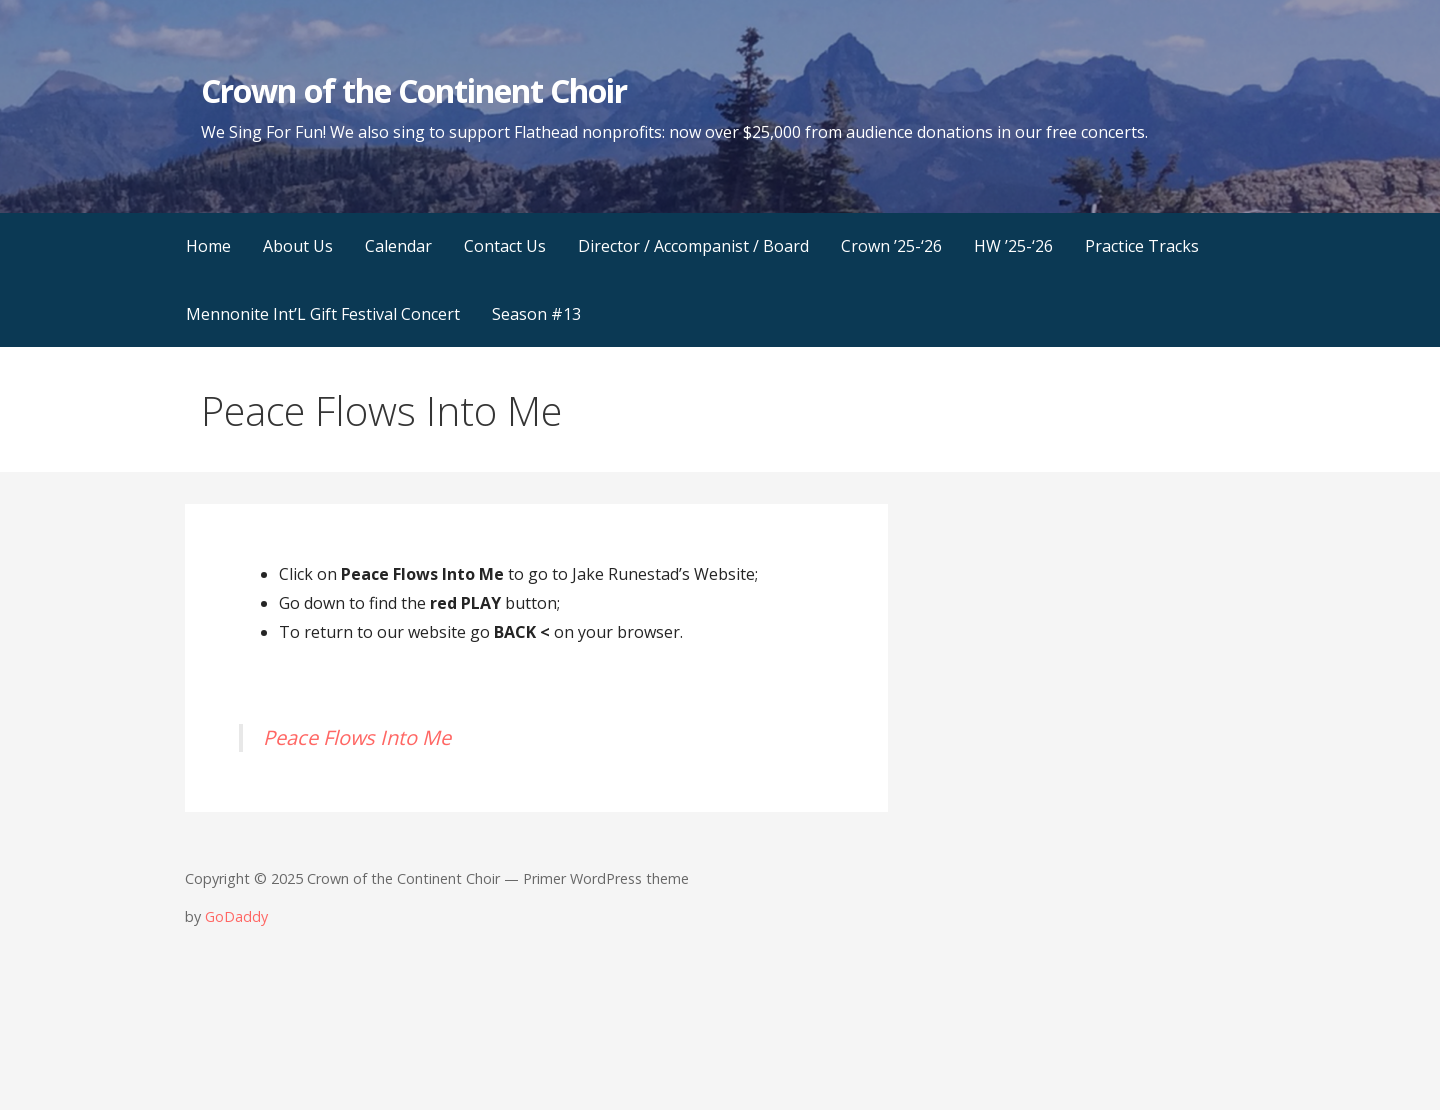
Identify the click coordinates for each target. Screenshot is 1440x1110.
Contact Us (505, 246)
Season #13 (536, 314)
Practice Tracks (1142, 246)
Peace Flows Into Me (357, 737)
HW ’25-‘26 (1013, 246)
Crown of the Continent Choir (414, 90)
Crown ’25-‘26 (891, 246)
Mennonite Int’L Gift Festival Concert (323, 314)
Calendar (398, 246)
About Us (298, 246)
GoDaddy (236, 916)
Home (208, 246)
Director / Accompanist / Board (693, 246)
